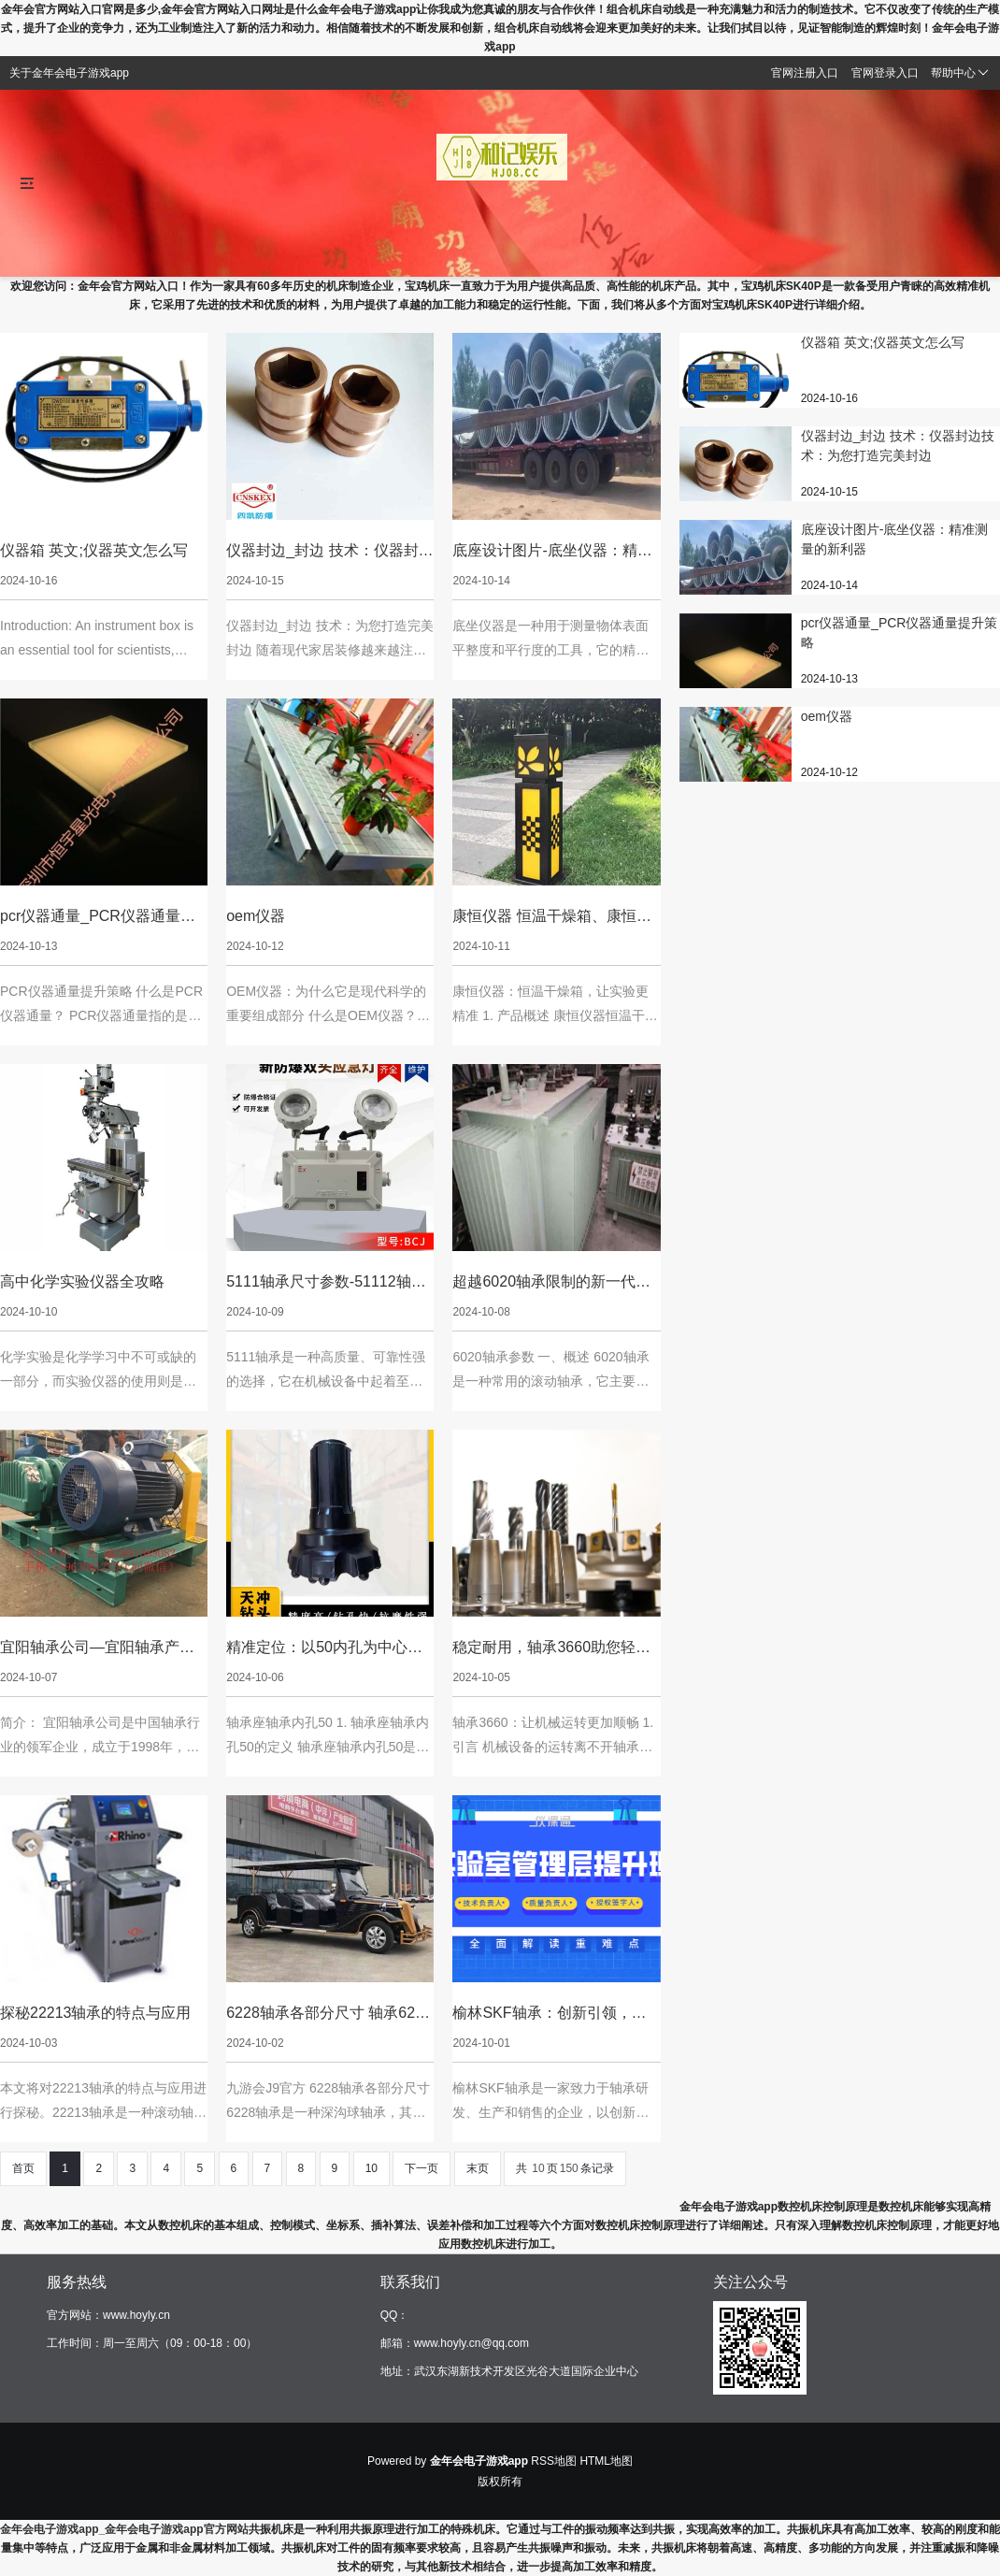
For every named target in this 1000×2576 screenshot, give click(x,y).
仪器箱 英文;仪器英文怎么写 (94, 550)
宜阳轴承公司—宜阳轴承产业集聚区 (97, 1649)
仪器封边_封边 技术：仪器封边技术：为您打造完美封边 (329, 552)
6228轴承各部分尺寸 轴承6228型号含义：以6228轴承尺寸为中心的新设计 (329, 2014)
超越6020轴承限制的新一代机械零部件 (551, 1283)
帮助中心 (960, 73)
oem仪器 (255, 916)
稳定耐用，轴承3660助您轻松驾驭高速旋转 (551, 1649)
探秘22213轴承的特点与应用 (96, 2013)
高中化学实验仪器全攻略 (82, 1281)
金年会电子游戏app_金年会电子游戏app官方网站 (124, 2529)
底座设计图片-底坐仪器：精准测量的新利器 (551, 552)
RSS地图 (554, 2461)
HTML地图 (606, 2461)
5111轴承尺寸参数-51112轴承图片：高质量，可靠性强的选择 (325, 1283)
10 (371, 2168)
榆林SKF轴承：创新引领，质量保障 (549, 2014)
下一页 (421, 2168)
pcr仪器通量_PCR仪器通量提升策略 (97, 918)
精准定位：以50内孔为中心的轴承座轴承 (324, 1649)
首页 (23, 2168)
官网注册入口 (804, 72)
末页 (477, 2168)
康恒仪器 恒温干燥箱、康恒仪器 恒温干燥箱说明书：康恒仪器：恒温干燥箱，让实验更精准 (551, 918)
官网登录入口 (885, 72)
